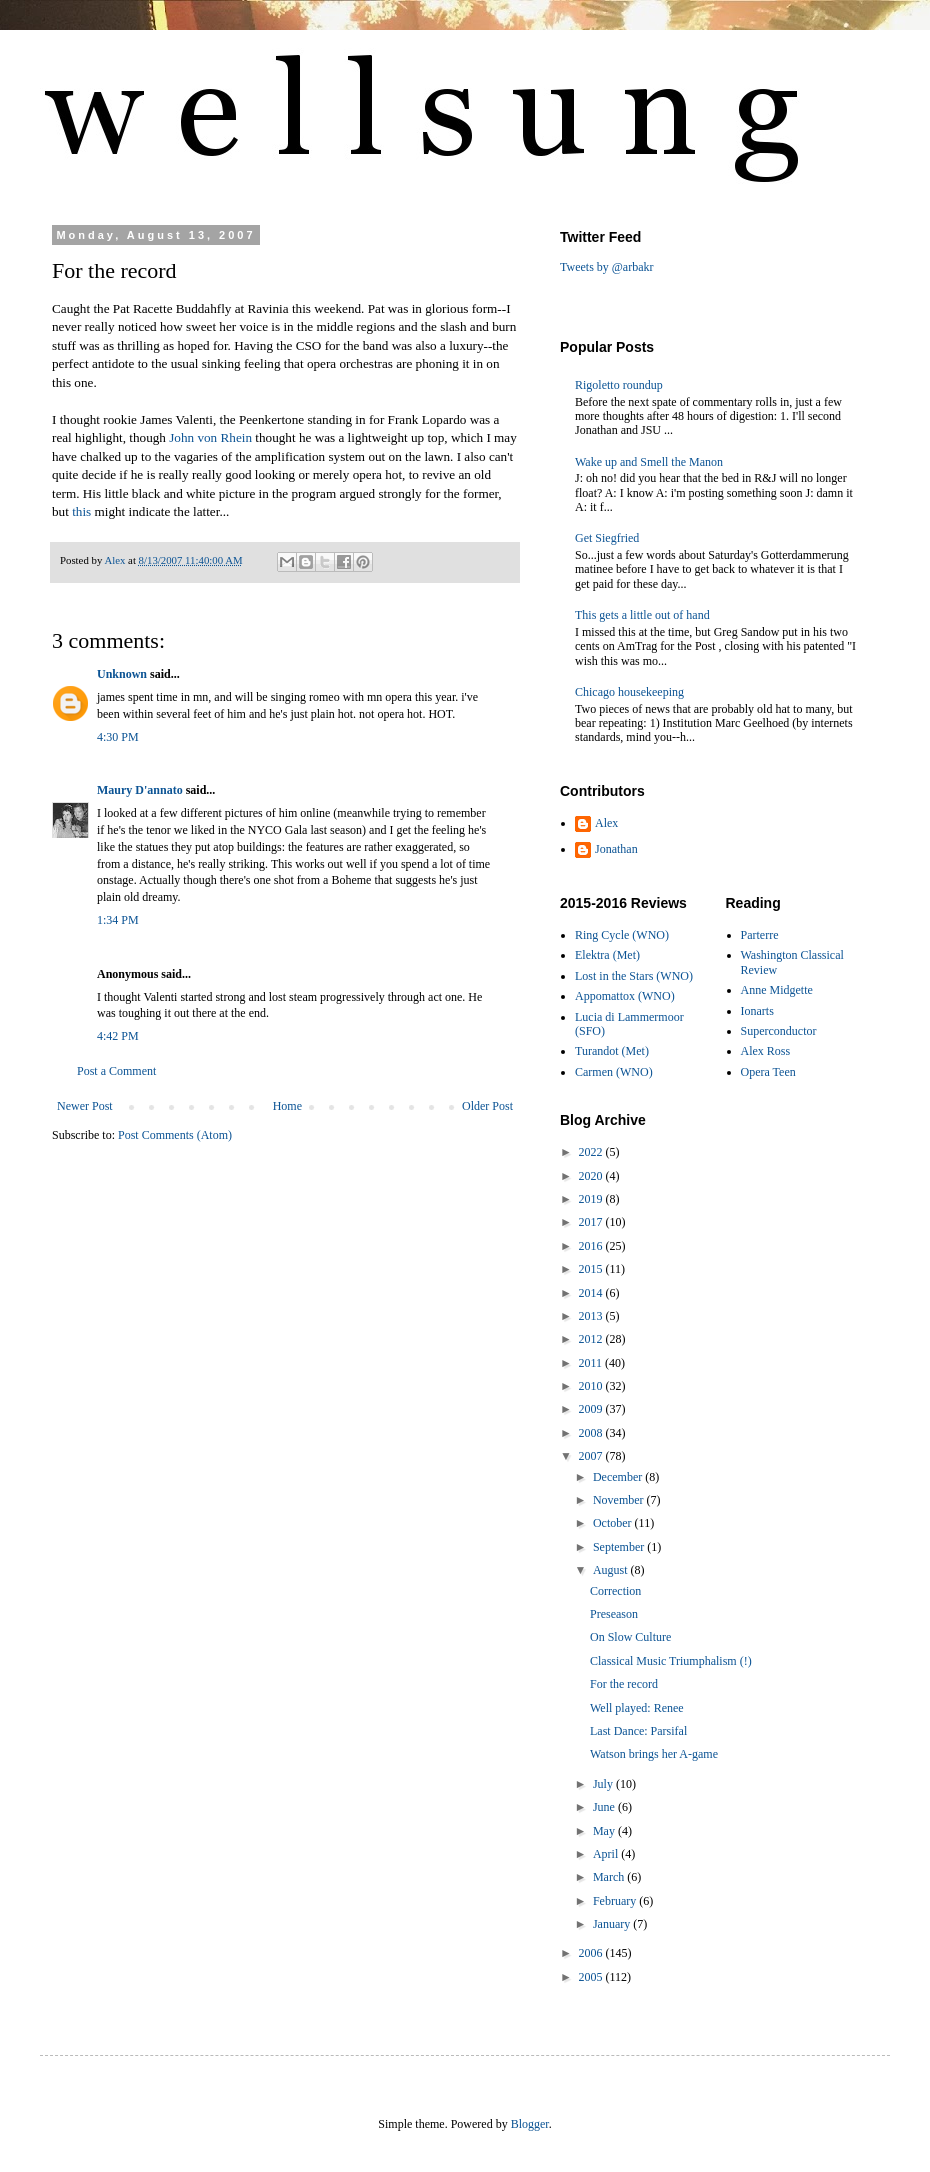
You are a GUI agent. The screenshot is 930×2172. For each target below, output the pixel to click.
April (607, 1854)
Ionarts (757, 1011)
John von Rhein (210, 437)
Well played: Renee (637, 1708)
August (612, 1570)
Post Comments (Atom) (175, 1135)
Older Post (487, 1106)
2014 (592, 1293)
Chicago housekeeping (629, 692)
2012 (592, 1339)
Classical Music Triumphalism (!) (671, 1661)
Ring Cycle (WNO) (622, 935)
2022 (592, 1152)
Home (287, 1106)
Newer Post (85, 1106)
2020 (592, 1176)
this (81, 511)
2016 (592, 1246)
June (605, 1807)
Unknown (122, 674)
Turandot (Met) (612, 1051)
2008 (592, 1433)
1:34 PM (118, 920)
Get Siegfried (607, 538)
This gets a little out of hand (642, 615)
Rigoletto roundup (619, 385)
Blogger (530, 2124)
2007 (592, 1456)
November (620, 1500)
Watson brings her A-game (654, 1754)
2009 (592, 1409)
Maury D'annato (140, 790)
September (620, 1547)
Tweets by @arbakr (607, 267)
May (605, 1831)
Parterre (760, 935)
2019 (592, 1199)
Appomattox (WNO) (625, 996)
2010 (592, 1386)
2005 (592, 1977)
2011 (592, 1363)
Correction (615, 1591)
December (619, 1477)
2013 (592, 1316)
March (610, 1877)
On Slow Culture (630, 1637)
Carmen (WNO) (614, 1072)
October (614, 1523)
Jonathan (616, 849)
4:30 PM (118, 737)
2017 (592, 1222)
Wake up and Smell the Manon (649, 462)
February (616, 1901)
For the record (624, 1684)
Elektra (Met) (607, 955)
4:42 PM (118, 1036)
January (613, 1924)
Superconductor (779, 1031)
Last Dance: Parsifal (638, 1731)
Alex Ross (766, 1051)
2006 (592, 1953)
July (604, 1784)
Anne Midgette (777, 990)
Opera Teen (768, 1072)
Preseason (614, 1614)
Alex (606, 823)
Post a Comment (116, 1071)
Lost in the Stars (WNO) (634, 976)
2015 (592, 1269)
